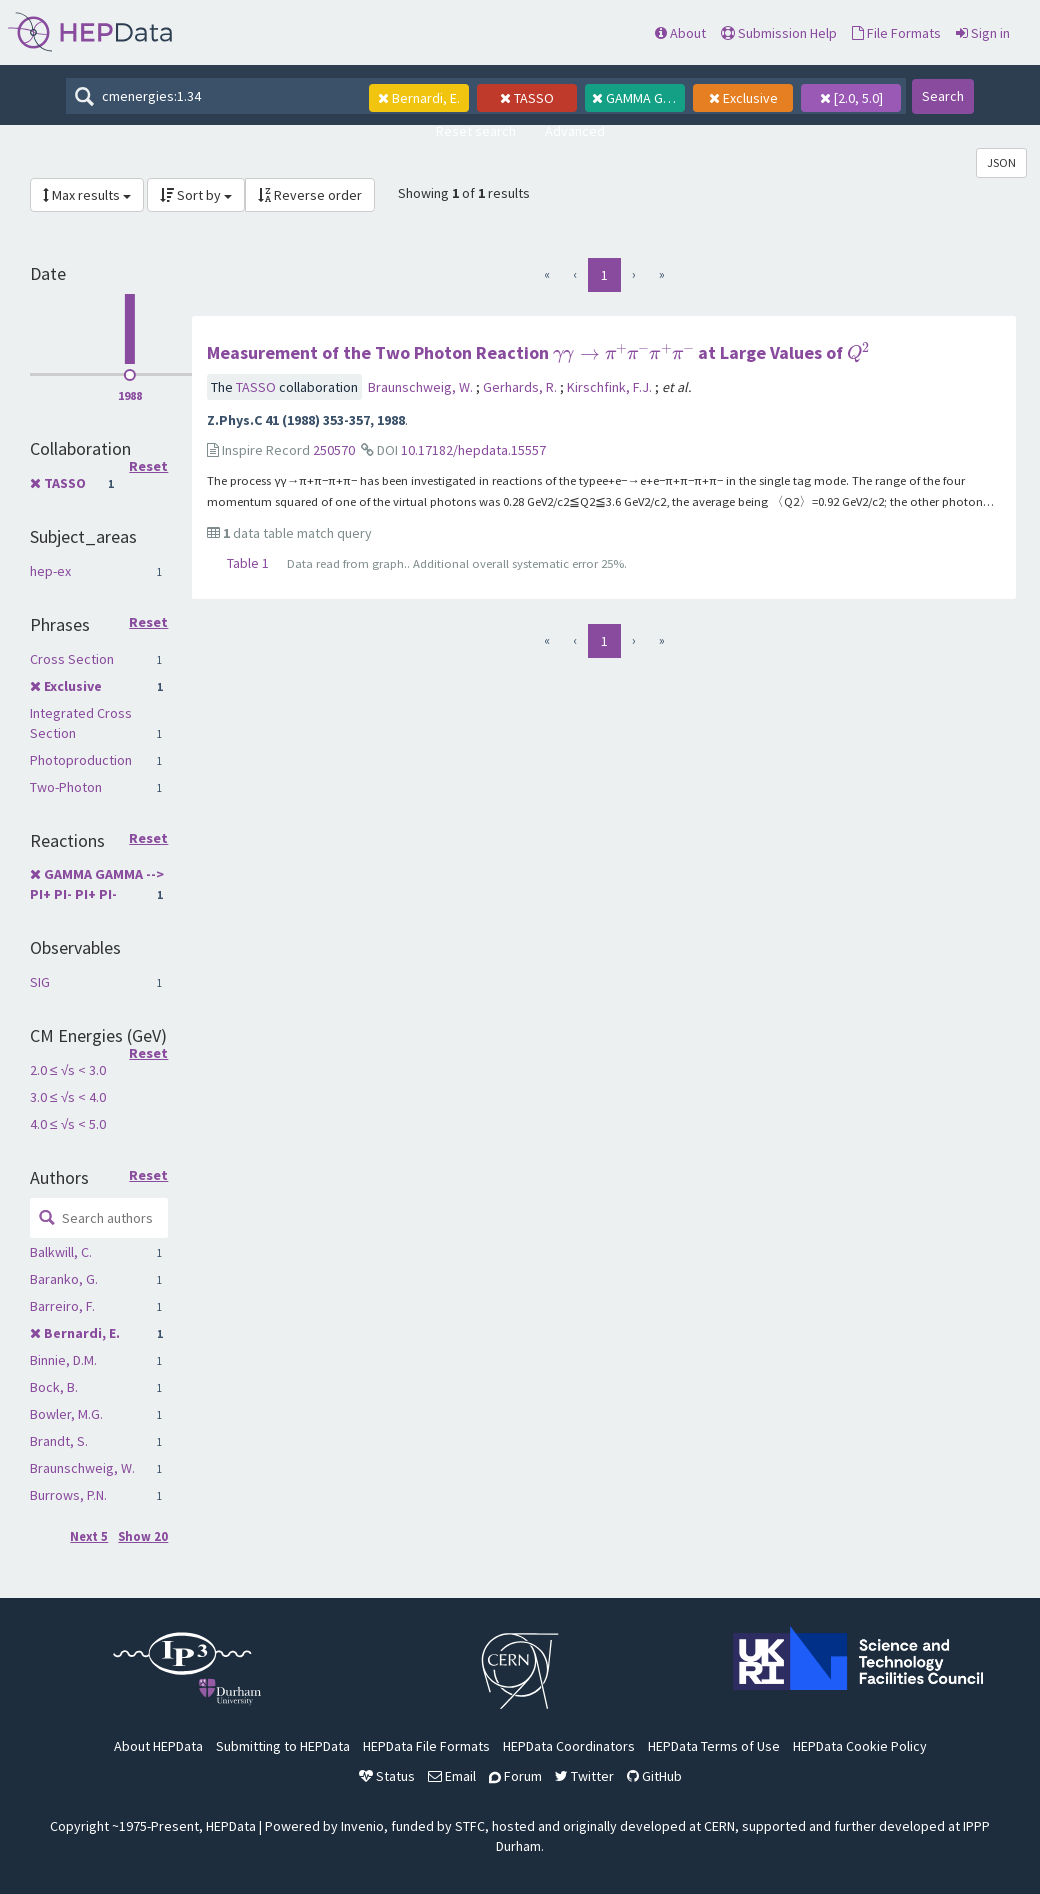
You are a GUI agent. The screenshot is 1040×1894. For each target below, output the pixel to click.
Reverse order (310, 195)
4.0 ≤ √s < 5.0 (68, 1124)
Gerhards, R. (521, 387)
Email (452, 1776)
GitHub (654, 1776)
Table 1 (248, 563)
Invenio (362, 1826)
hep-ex (50, 571)
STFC (470, 1826)
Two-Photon (66, 787)
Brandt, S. (59, 1441)
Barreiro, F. (62, 1306)
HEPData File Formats (426, 1746)
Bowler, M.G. (66, 1414)
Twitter (584, 1776)
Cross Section (72, 659)
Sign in (983, 33)
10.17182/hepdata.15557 (473, 450)
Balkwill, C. (61, 1252)
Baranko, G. (64, 1279)
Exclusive (73, 686)
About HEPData (158, 1746)
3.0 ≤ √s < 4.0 (68, 1097)
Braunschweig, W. (82, 1468)
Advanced (575, 131)
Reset (148, 467)
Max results (87, 195)
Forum (515, 1776)
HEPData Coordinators (569, 1746)
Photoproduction (81, 760)
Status (387, 1776)
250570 (334, 450)
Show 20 (143, 1536)
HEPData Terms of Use (714, 1746)
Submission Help (779, 33)
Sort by (196, 195)
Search (943, 96)
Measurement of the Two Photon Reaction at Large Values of (538, 352)
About (680, 33)
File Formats (896, 33)
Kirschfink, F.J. (611, 387)
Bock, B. (54, 1387)
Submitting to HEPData (283, 1746)
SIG (40, 982)
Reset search (476, 131)
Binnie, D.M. (63, 1360)
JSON (1001, 162)
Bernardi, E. (82, 1333)
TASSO (65, 483)
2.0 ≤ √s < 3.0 (68, 1070)
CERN (719, 1826)
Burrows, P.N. (68, 1495)
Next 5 (89, 1536)
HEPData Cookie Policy (860, 1746)
